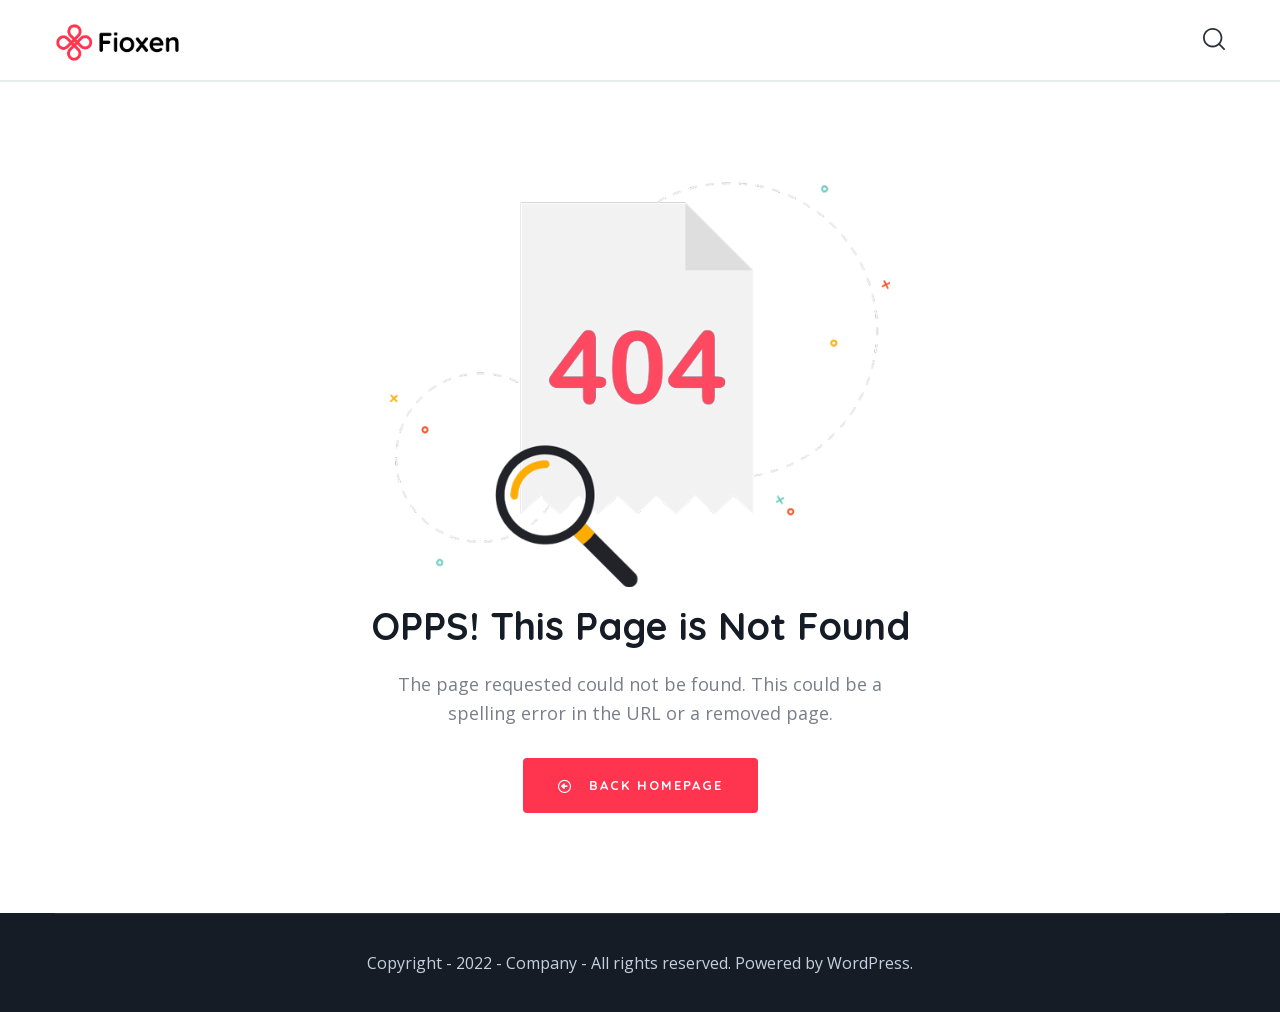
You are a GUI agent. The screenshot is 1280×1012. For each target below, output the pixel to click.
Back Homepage (640, 785)
